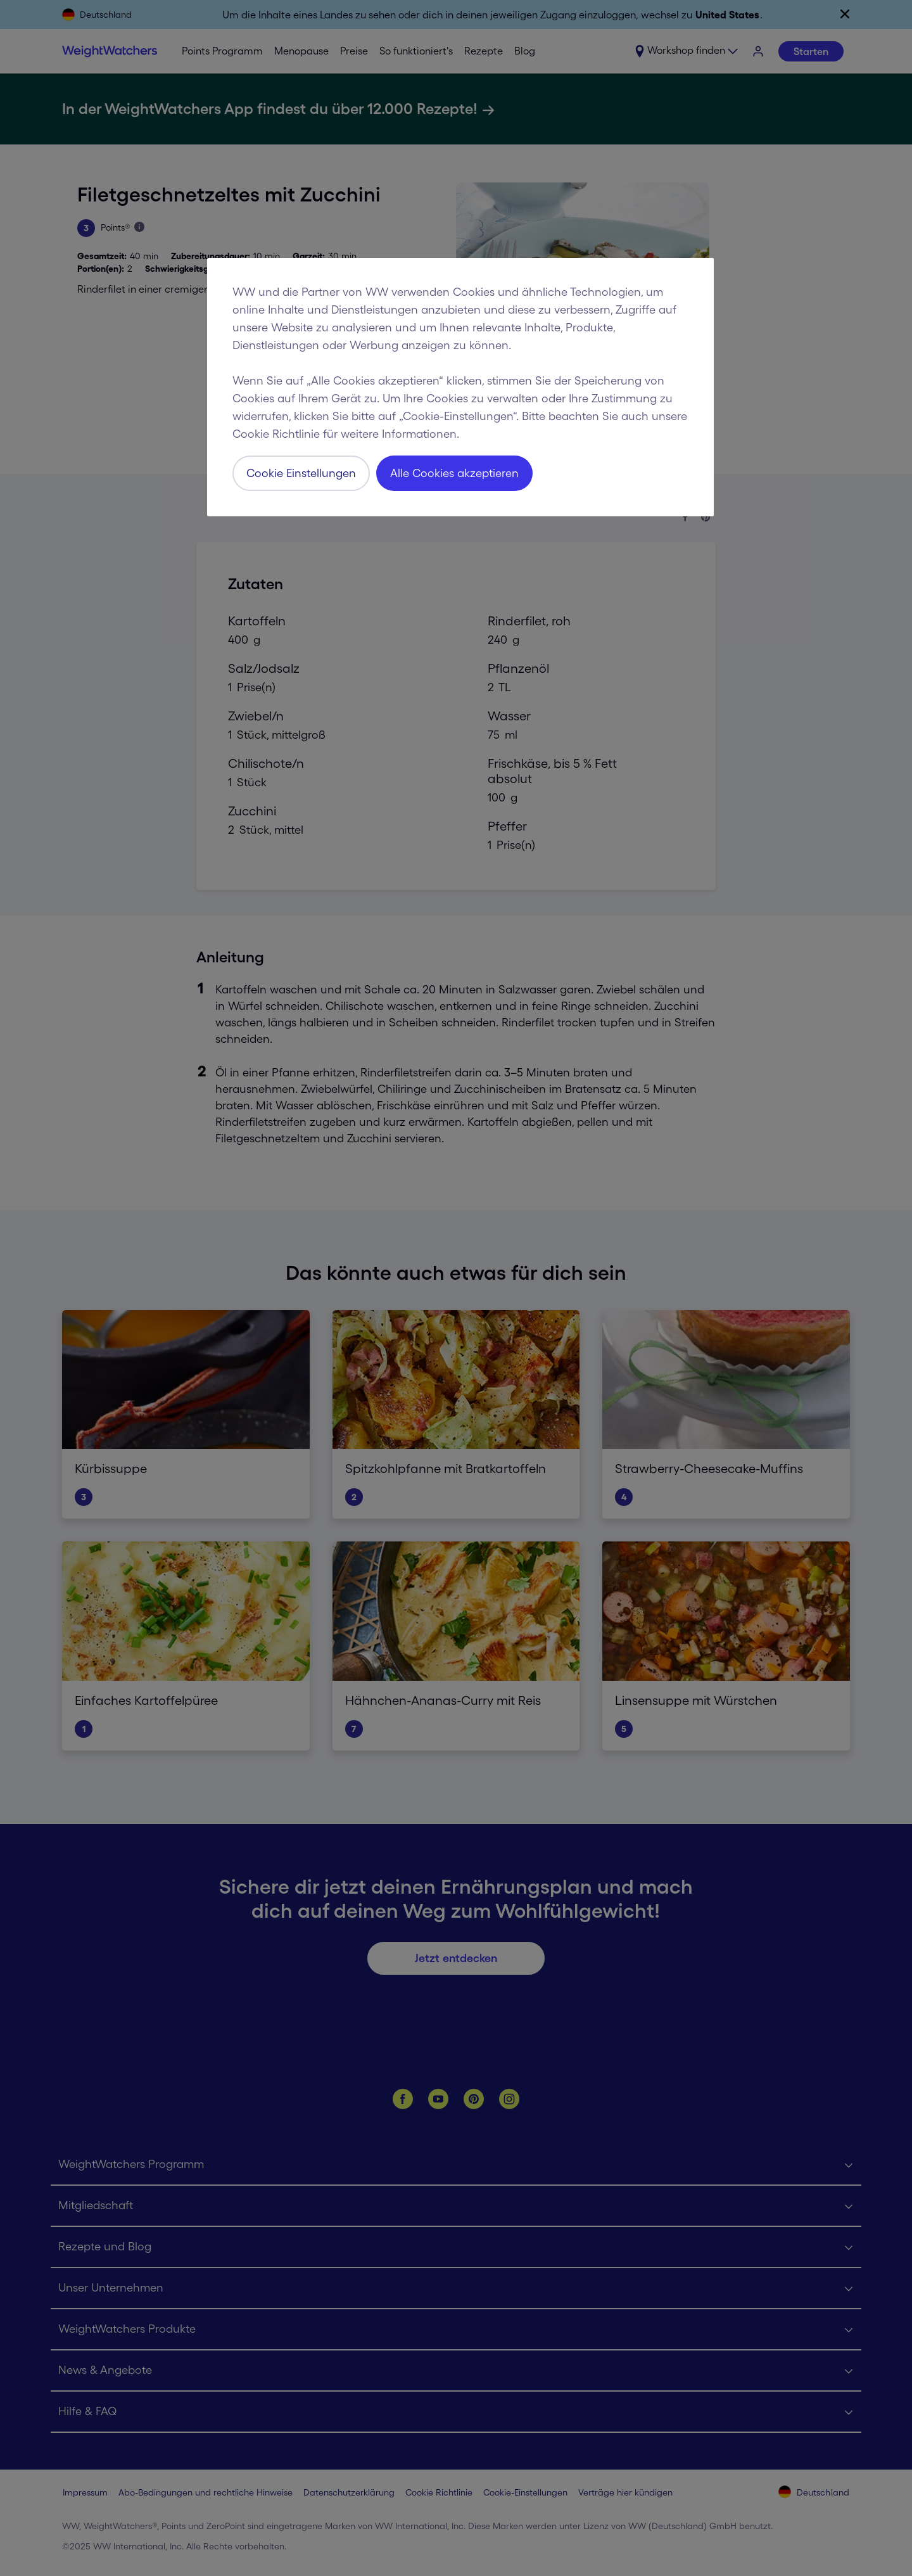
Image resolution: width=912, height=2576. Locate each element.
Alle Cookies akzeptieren (454, 473)
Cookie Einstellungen (301, 473)
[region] (460, 387)
